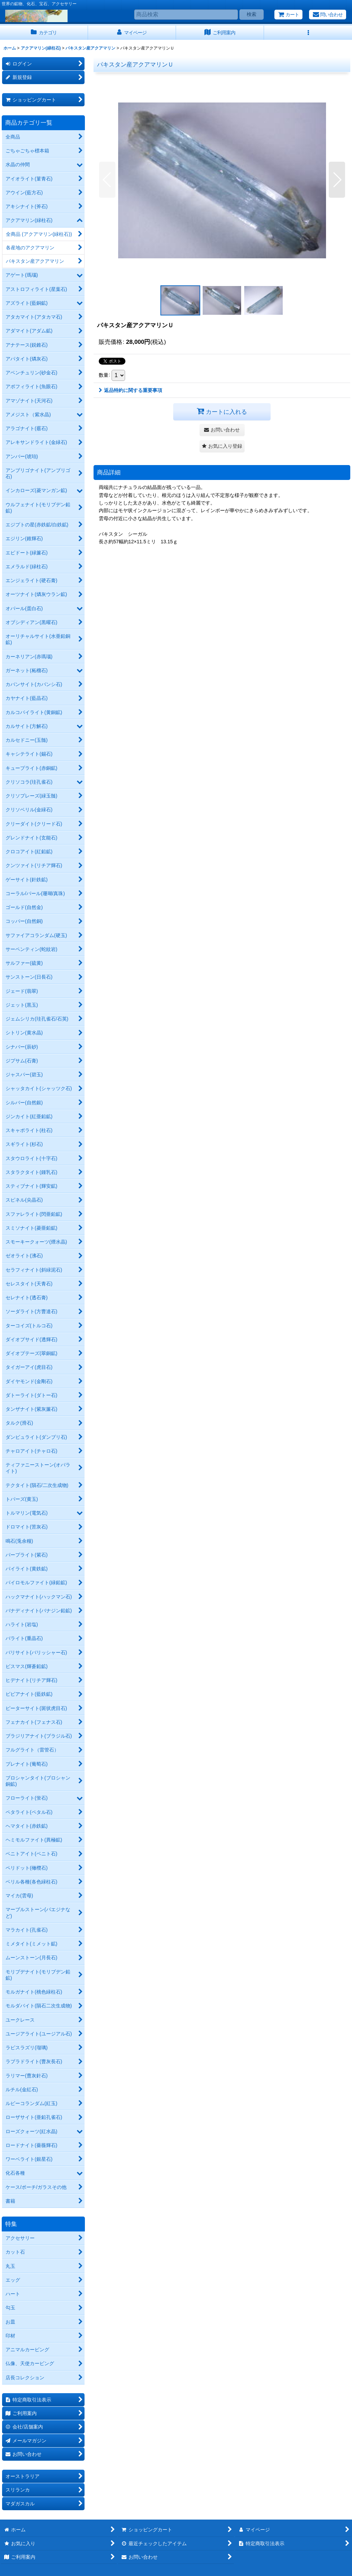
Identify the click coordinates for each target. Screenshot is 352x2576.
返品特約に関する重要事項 (130, 390)
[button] (308, 33)
